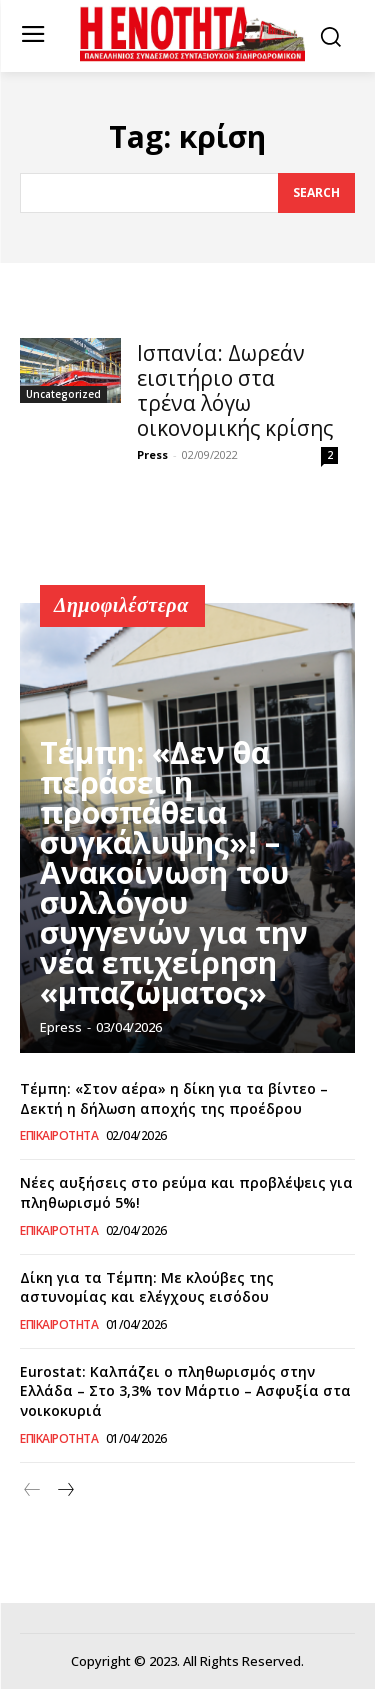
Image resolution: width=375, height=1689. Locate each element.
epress (61, 1027)
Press (152, 454)
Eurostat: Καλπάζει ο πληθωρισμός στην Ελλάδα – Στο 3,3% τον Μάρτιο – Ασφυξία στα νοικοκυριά (185, 1391)
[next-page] (64, 1490)
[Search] (316, 193)
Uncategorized (63, 394)
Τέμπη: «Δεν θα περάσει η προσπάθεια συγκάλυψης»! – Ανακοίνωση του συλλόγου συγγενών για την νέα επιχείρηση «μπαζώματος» (174, 872)
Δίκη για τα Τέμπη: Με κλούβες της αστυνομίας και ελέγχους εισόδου (147, 1287)
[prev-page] (32, 1490)
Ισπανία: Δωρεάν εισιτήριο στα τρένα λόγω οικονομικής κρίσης (235, 390)
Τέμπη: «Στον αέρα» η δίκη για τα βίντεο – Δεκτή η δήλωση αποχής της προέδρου (174, 1098)
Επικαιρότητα (59, 1136)
